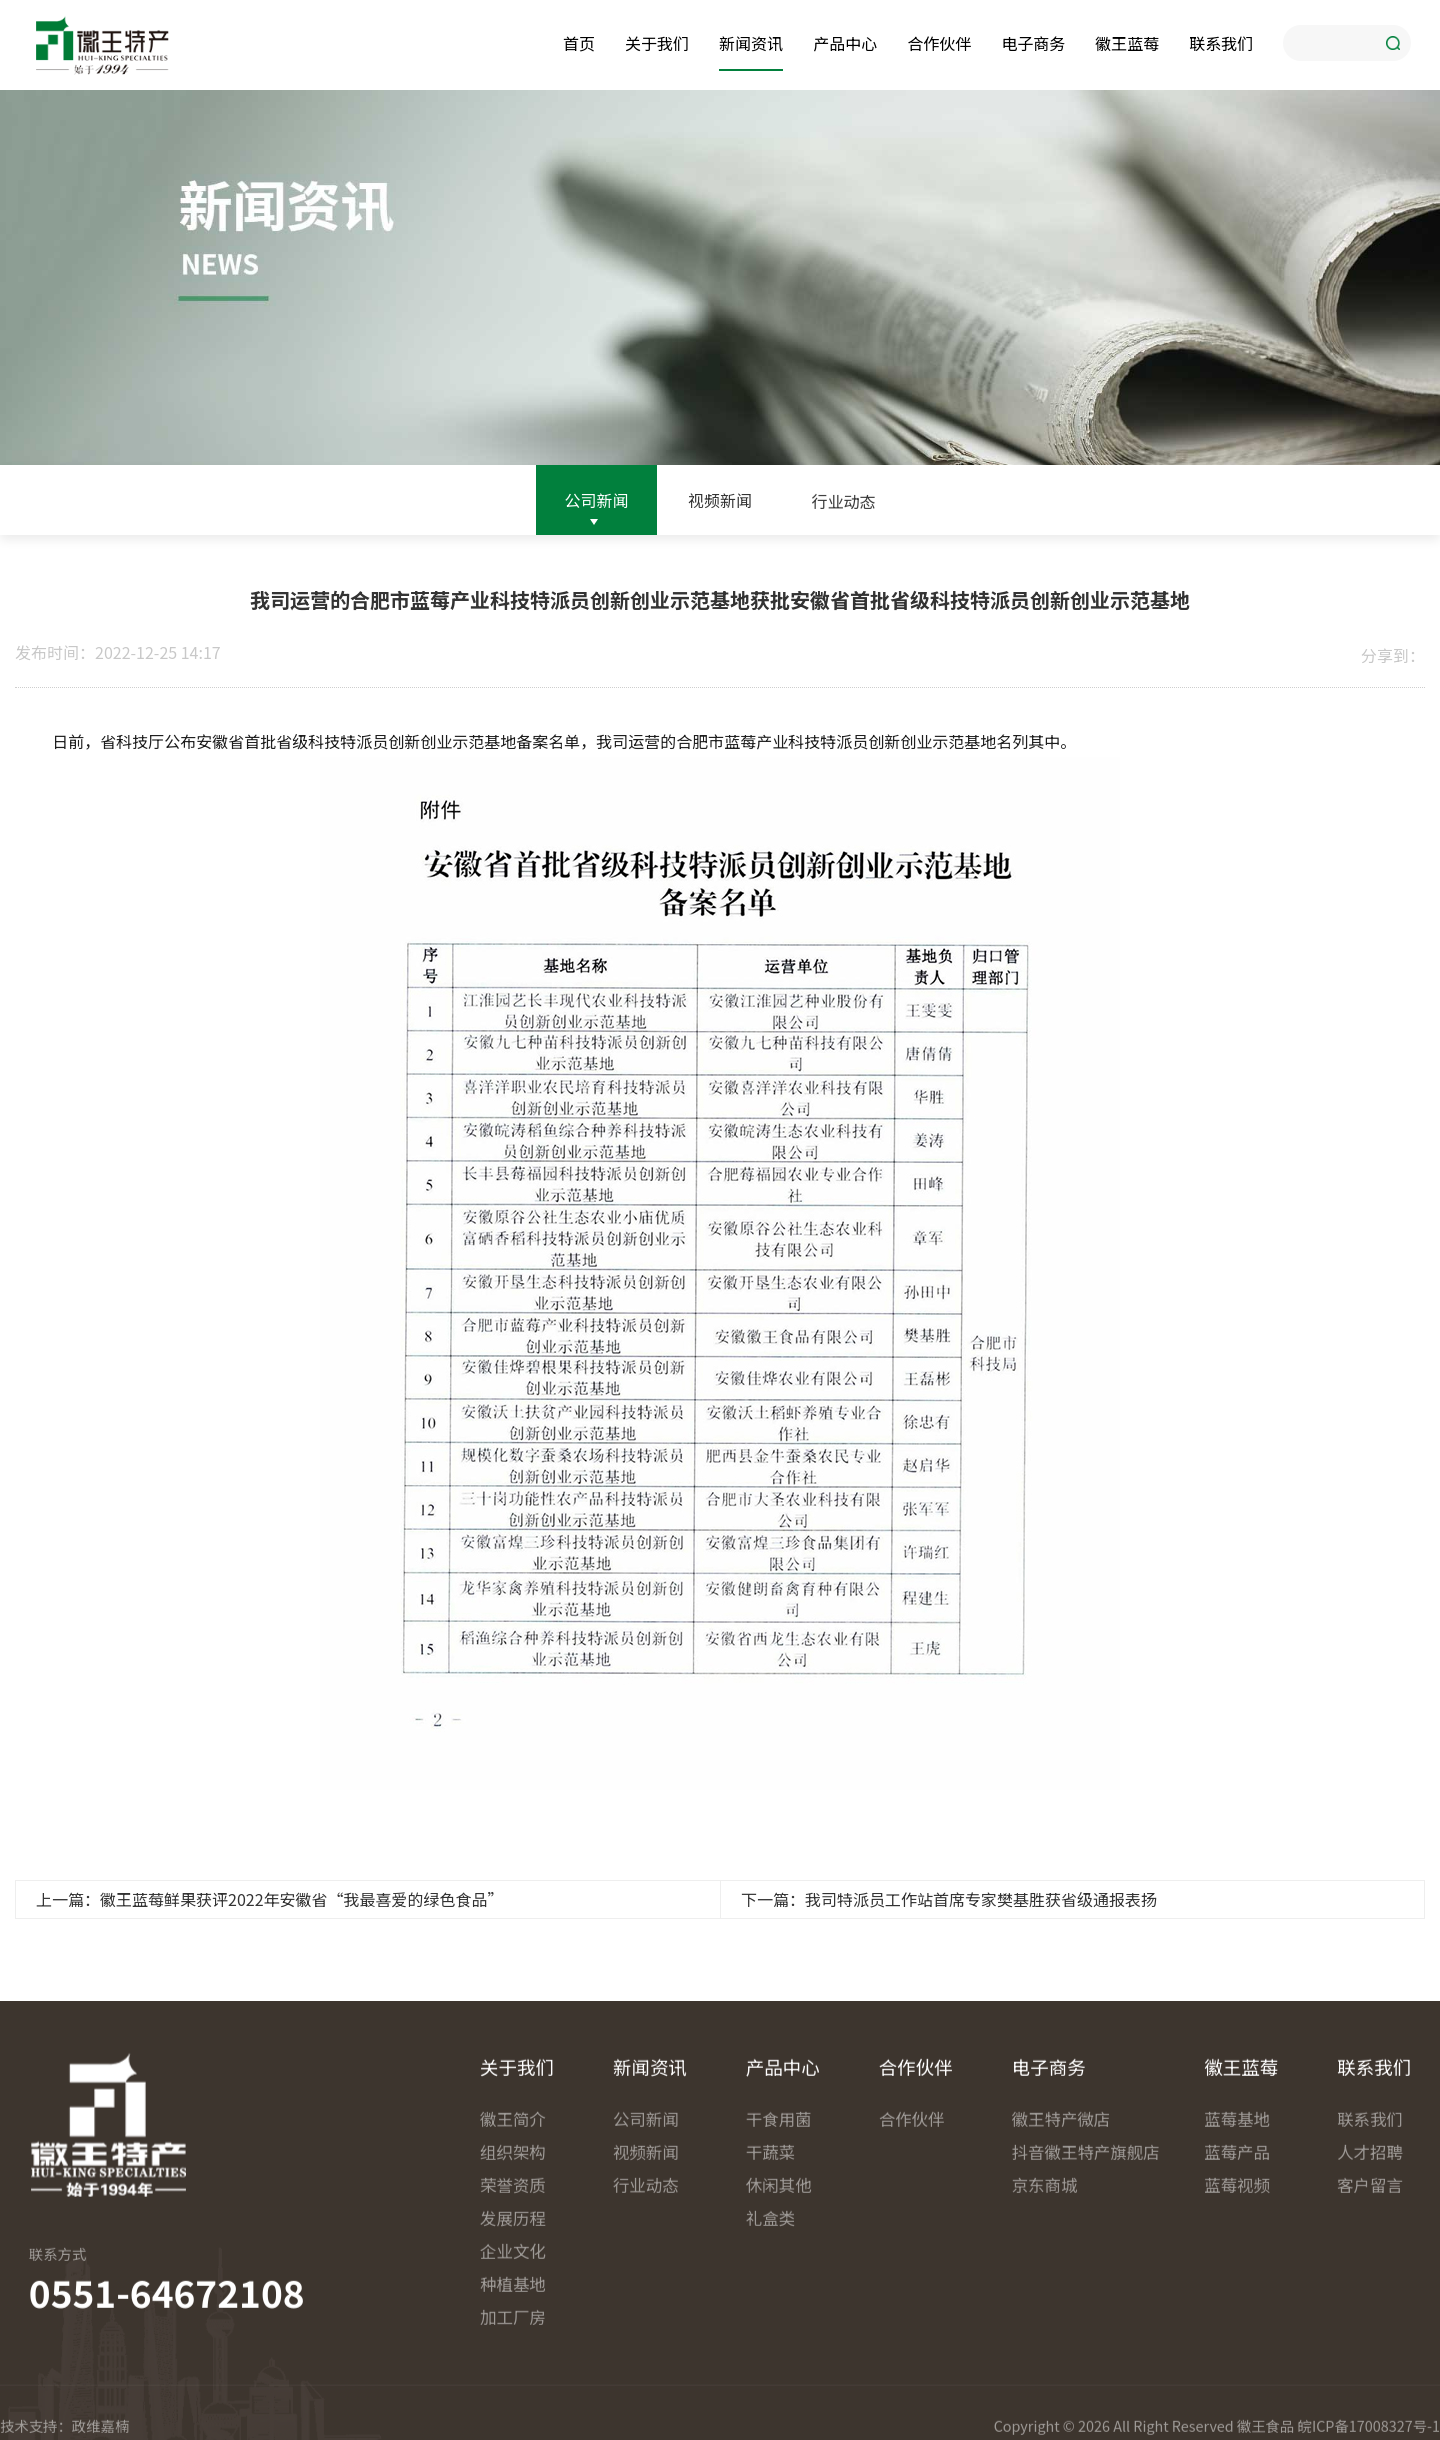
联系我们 (1221, 41)
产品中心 (845, 41)
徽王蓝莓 (1127, 41)
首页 (579, 41)
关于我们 (657, 41)
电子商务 (1033, 41)
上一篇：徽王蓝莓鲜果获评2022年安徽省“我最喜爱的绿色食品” (270, 1932)
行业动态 (844, 524)
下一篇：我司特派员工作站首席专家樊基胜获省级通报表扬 (949, 1932)
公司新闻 (596, 503)
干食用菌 (779, 2383)
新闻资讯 (751, 41)
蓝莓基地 (1237, 2383)
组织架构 (513, 2416)
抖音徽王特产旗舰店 (1079, 2416)
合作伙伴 (939, 41)
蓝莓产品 (1237, 2416)
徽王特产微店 (1061, 2383)
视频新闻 (720, 510)
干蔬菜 (770, 2416)
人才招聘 (1370, 2416)
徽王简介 (513, 2383)
